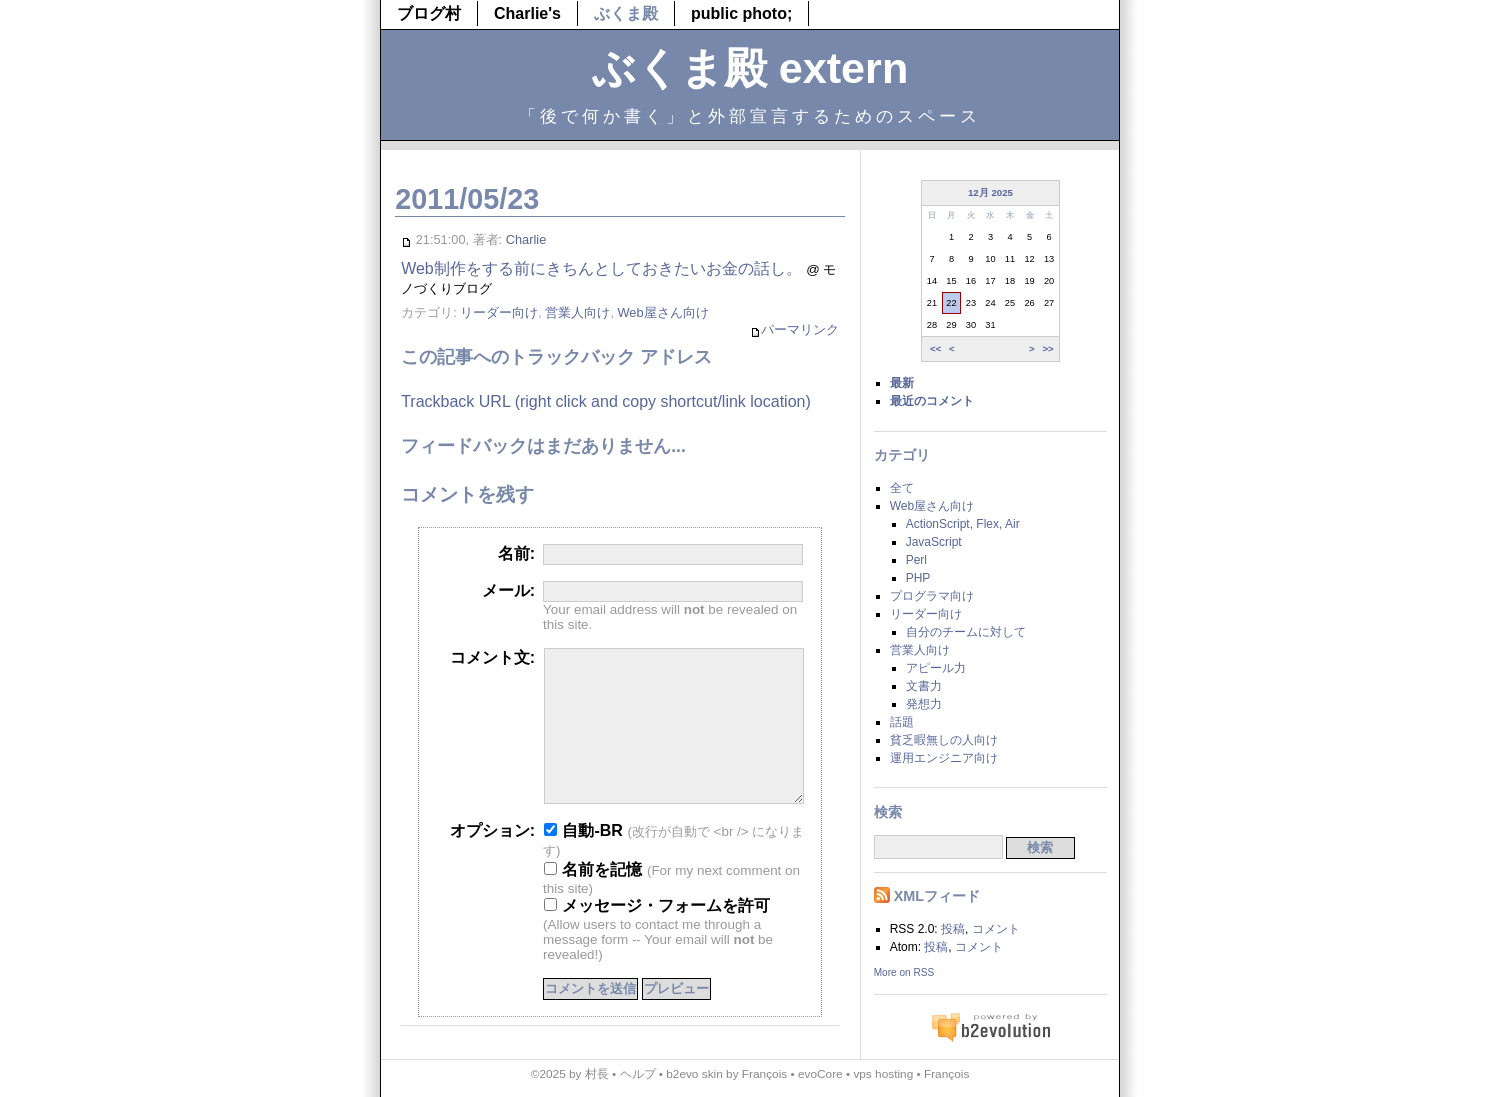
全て (902, 488)
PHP (918, 578)
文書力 (924, 686)
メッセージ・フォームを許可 (657, 935)
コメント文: (492, 657)
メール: (508, 590)
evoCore (820, 1074)
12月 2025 (990, 192)
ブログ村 (429, 13)
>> (1047, 348)
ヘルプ (638, 1074)
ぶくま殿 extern (750, 68)
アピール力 (936, 668)
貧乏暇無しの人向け (944, 740)
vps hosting (883, 1074)
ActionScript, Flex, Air (963, 524)
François (764, 1074)
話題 (902, 722)
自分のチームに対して (966, 632)
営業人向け (577, 312)
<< (935, 348)
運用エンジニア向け (944, 758)
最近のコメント (932, 401)
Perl (916, 560)
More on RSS (904, 972)
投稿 (953, 929)
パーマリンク (794, 330)
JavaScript (934, 542)
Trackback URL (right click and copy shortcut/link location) (606, 401)
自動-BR (583, 860)
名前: (516, 553)
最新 (902, 383)
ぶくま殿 (626, 13)
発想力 (924, 704)
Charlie (526, 239)
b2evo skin (694, 1074)
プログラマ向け (932, 596)
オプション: (492, 860)
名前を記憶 (593, 899)
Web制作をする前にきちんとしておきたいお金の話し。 (601, 268)
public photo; (741, 13)
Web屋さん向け (663, 312)
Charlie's (527, 13)
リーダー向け (499, 312)
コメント (996, 929)
